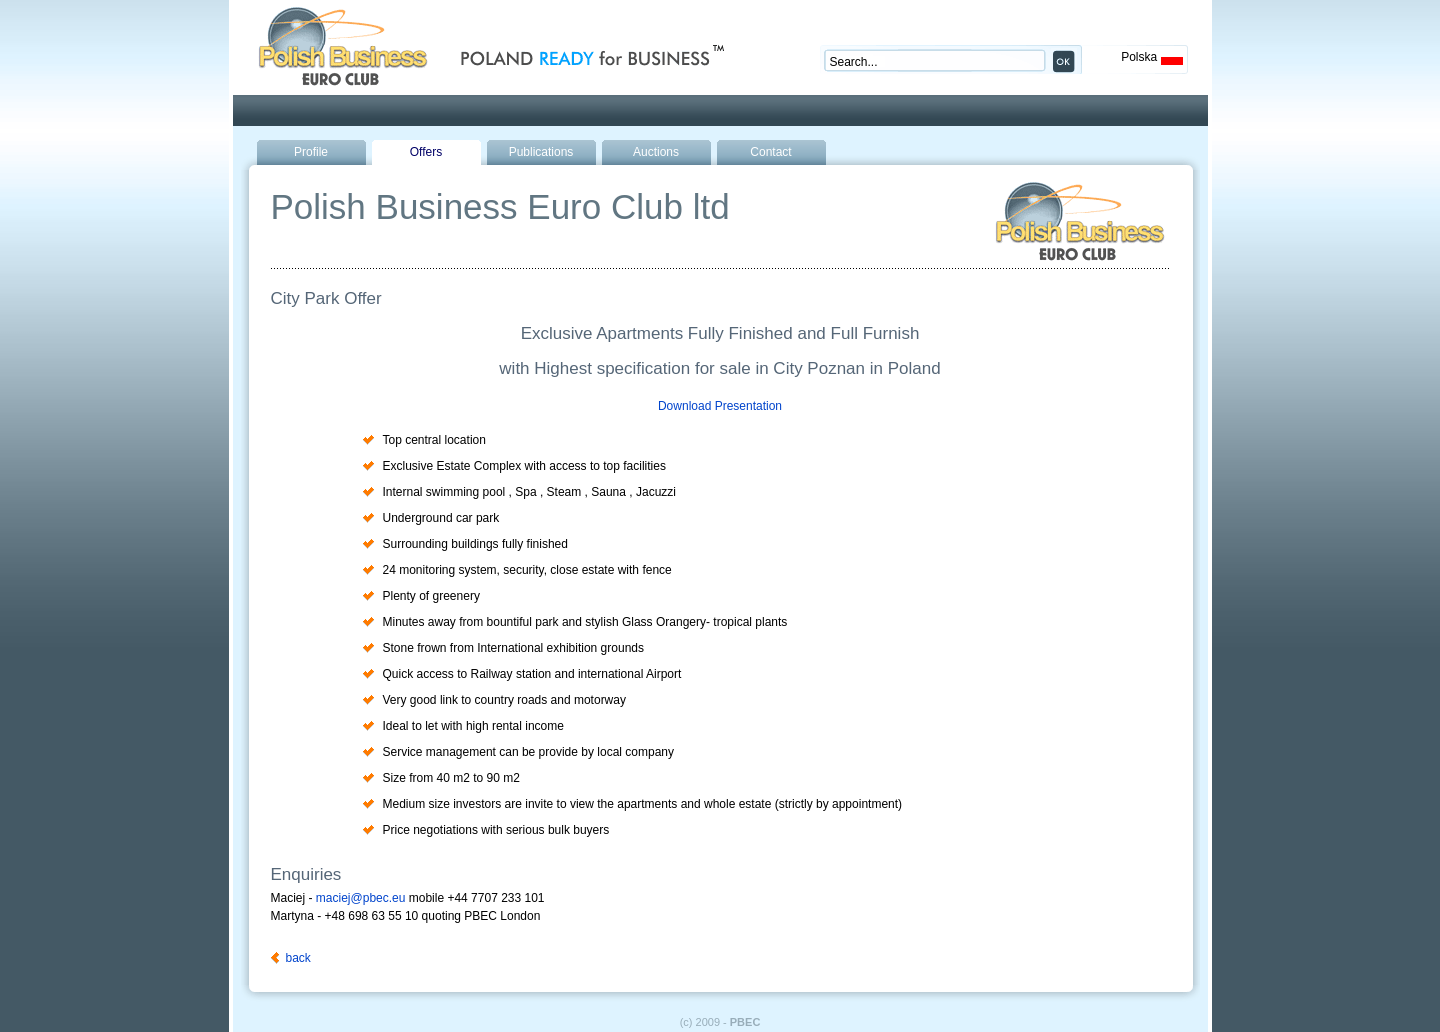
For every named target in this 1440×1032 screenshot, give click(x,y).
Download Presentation (720, 406)
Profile (311, 152)
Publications (541, 152)
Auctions (656, 152)
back (298, 958)
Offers (426, 152)
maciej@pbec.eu (361, 898)
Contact (770, 152)
